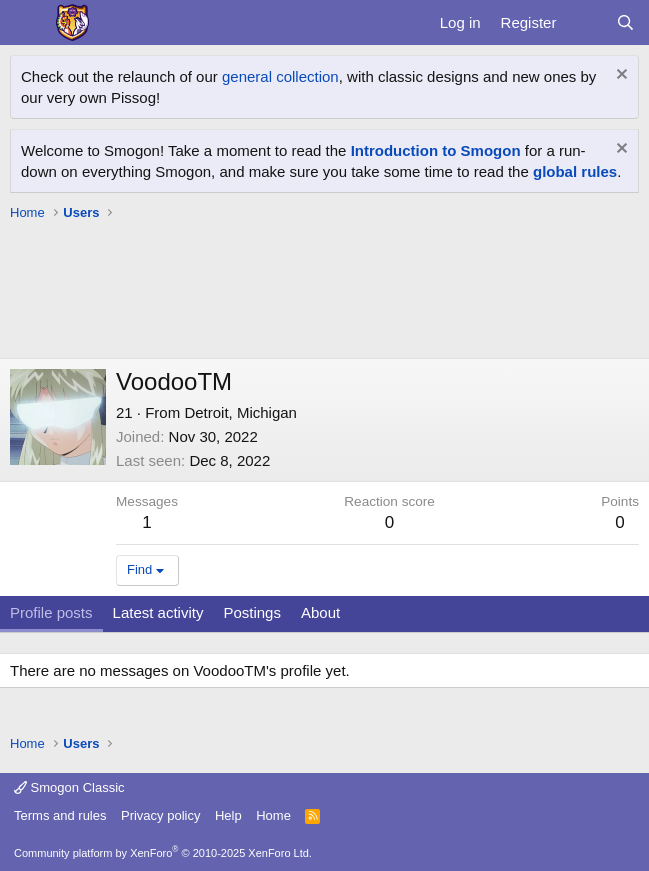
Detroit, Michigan (240, 412)
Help (228, 815)
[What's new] (585, 22)
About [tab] (320, 612)
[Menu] (27, 23)
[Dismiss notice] (619, 76)
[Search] (625, 22)
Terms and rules (60, 815)
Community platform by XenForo (163, 853)
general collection (280, 76)
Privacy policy (160, 815)
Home (273, 815)
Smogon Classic (69, 787)
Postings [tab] (252, 612)
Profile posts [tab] (51, 612)
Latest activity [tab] (158, 612)
